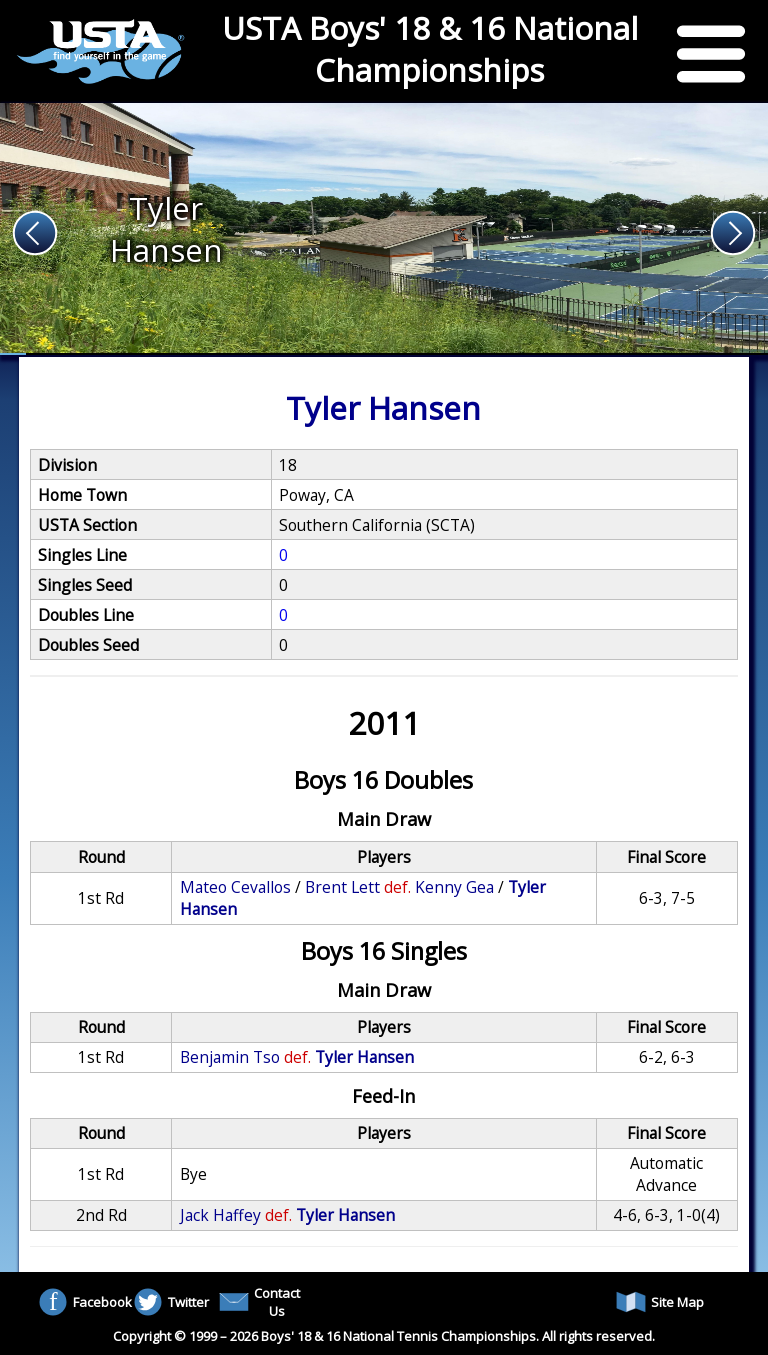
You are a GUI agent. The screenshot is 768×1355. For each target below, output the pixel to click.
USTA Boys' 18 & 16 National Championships (430, 49)
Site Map (660, 1302)
